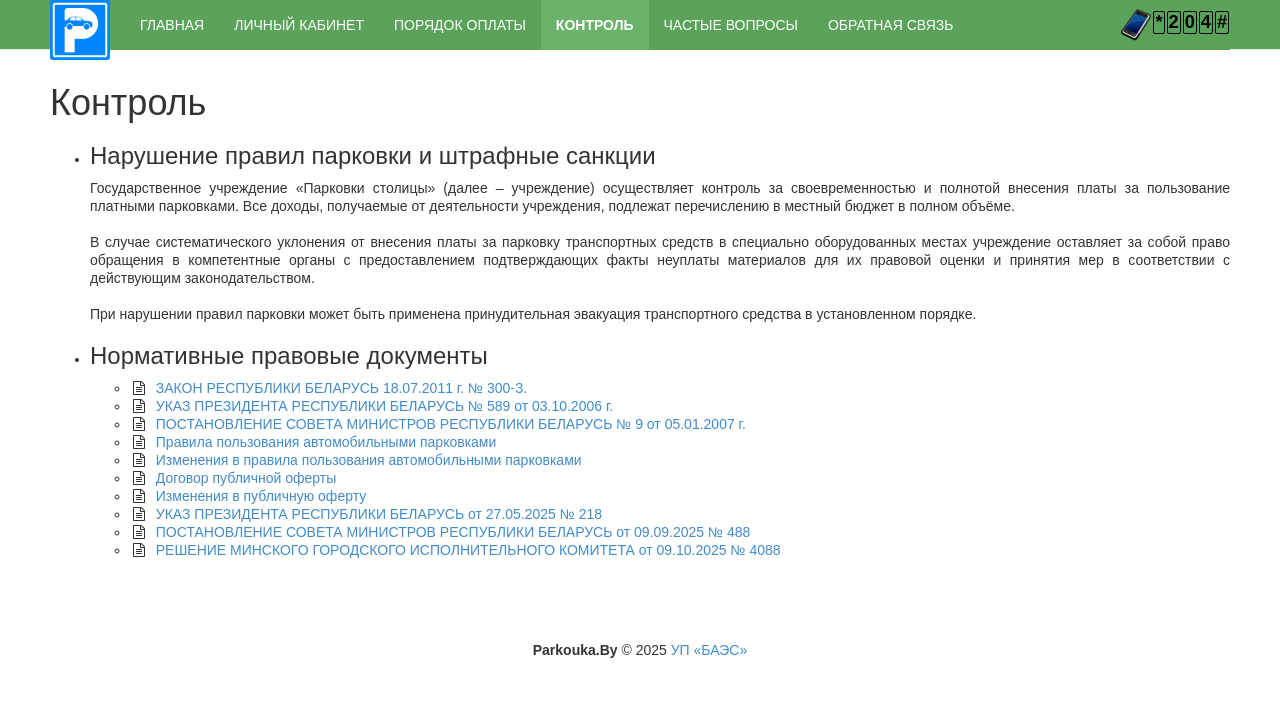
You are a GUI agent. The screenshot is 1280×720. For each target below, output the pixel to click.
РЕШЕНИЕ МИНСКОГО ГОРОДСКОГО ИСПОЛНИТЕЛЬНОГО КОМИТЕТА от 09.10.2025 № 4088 (468, 550)
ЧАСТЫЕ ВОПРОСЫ (731, 25)
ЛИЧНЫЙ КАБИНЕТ (299, 25)
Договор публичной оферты (246, 478)
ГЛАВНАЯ (172, 25)
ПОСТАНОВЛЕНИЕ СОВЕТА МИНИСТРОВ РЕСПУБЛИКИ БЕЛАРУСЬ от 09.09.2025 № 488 (453, 532)
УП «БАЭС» (709, 650)
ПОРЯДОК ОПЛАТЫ (460, 25)
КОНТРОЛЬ (595, 25)
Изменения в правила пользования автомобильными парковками (369, 460)
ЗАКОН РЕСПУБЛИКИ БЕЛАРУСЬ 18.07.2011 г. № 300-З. (342, 388)
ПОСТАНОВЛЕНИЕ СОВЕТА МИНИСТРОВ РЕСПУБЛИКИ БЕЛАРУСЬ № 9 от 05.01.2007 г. (451, 424)
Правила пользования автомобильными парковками (326, 442)
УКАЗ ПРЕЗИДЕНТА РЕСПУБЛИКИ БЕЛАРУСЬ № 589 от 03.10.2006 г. (384, 406)
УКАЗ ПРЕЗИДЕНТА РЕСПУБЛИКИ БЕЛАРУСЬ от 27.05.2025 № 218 (379, 514)
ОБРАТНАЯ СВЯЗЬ (890, 25)
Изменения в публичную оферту (261, 496)
